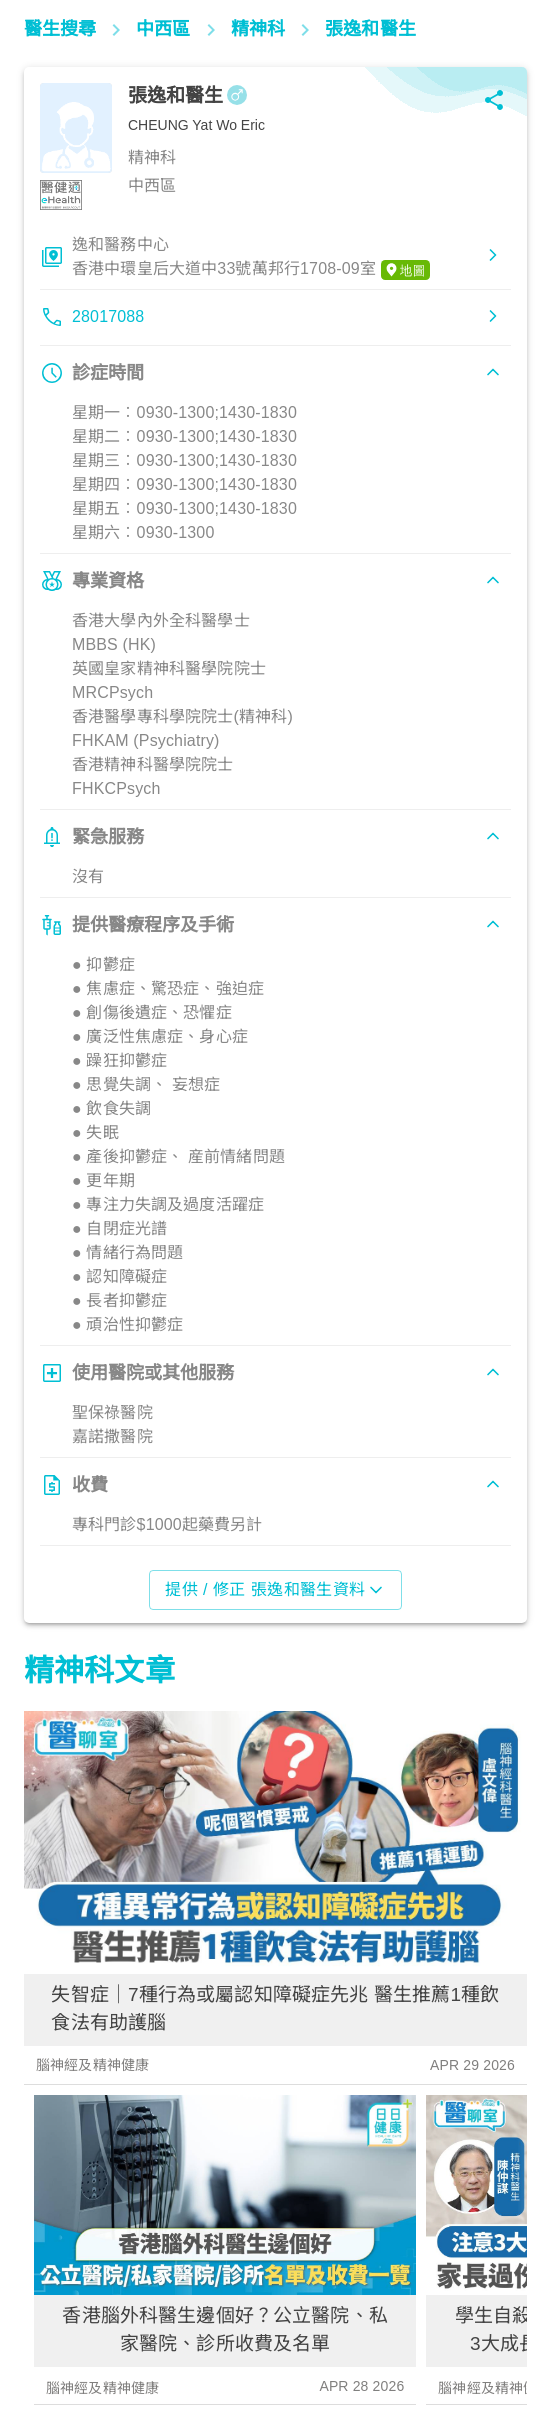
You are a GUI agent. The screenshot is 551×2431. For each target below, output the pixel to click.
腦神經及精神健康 (92, 2065)
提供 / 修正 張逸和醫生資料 (275, 1590)
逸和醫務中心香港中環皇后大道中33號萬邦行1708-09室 (251, 258)
